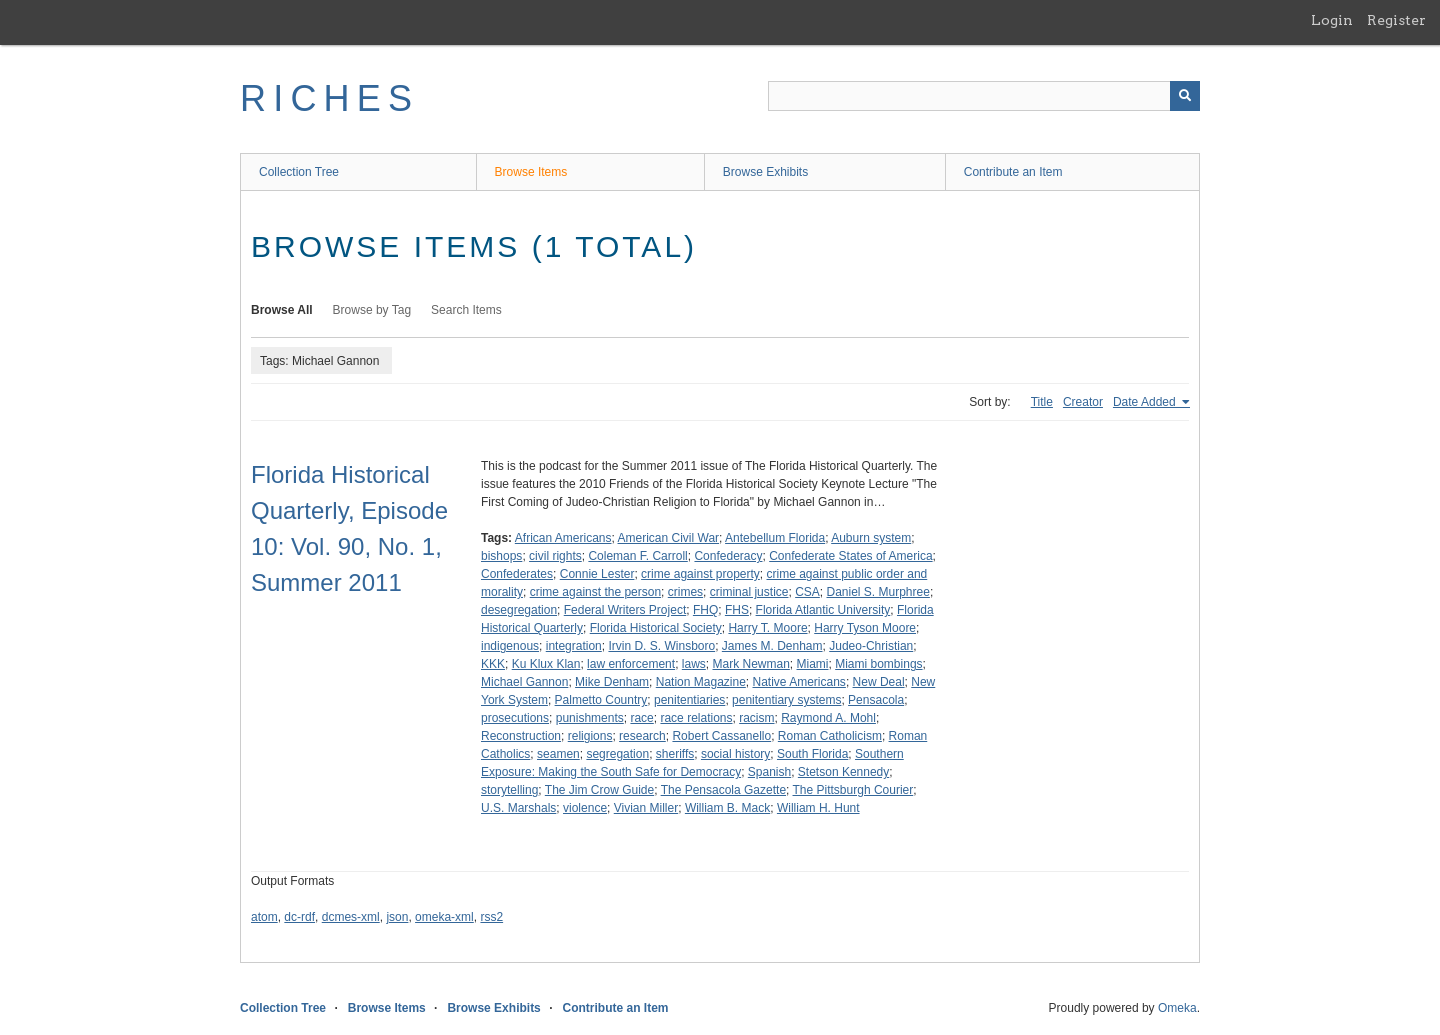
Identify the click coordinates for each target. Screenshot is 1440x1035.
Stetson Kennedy (843, 772)
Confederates (517, 574)
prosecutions (515, 718)
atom (264, 917)
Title (1042, 402)
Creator (1083, 402)
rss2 (491, 917)
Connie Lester (597, 574)
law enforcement (631, 664)
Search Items (466, 310)
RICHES (329, 98)
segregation (617, 754)
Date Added (1146, 402)
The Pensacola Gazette (723, 790)
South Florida (812, 754)
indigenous (510, 646)
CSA (807, 592)
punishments (590, 718)
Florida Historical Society (656, 628)
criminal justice (749, 592)
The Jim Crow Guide (599, 790)
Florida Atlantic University (823, 610)
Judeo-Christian (871, 646)
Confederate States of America (850, 556)
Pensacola (876, 700)
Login (1332, 20)
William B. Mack (727, 808)
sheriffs (675, 754)
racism (756, 718)
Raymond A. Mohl (828, 718)
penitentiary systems (786, 700)
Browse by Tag (372, 310)
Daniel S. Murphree (878, 592)
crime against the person (595, 592)
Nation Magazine (701, 682)
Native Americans (799, 682)
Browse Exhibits (765, 172)
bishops (501, 556)
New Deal (879, 682)
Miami (813, 664)
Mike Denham (612, 682)
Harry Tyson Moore (865, 628)
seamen (558, 754)
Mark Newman (750, 664)
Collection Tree (299, 172)
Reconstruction (521, 736)
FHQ (705, 610)
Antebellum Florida (775, 538)
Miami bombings (878, 664)
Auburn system (871, 538)
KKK (493, 664)
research (642, 736)
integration (574, 646)
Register (1396, 20)
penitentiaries (689, 700)
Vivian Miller (646, 808)
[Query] (984, 96)
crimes (685, 592)
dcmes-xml (351, 917)
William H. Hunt (818, 808)
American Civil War (669, 538)
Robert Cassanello (721, 736)
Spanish (769, 772)
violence (585, 808)
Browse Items (531, 172)
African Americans (563, 538)
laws (694, 664)
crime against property (700, 574)
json (397, 917)
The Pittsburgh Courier (853, 790)
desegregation (519, 610)
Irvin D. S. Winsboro (661, 646)
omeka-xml (444, 917)
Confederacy (728, 556)
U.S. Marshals (518, 808)
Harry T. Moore (767, 628)
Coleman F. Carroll (637, 556)
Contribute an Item (1013, 172)
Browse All (282, 310)
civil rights (555, 556)
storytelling (509, 790)
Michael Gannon (524, 682)
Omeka (1177, 1008)
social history (735, 754)
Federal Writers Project (625, 610)
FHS (737, 610)
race (641, 718)
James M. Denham (772, 646)
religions (590, 736)
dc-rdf (299, 917)
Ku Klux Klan (546, 664)
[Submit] (1185, 96)
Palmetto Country (601, 700)
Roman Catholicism (830, 736)
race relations (696, 718)
